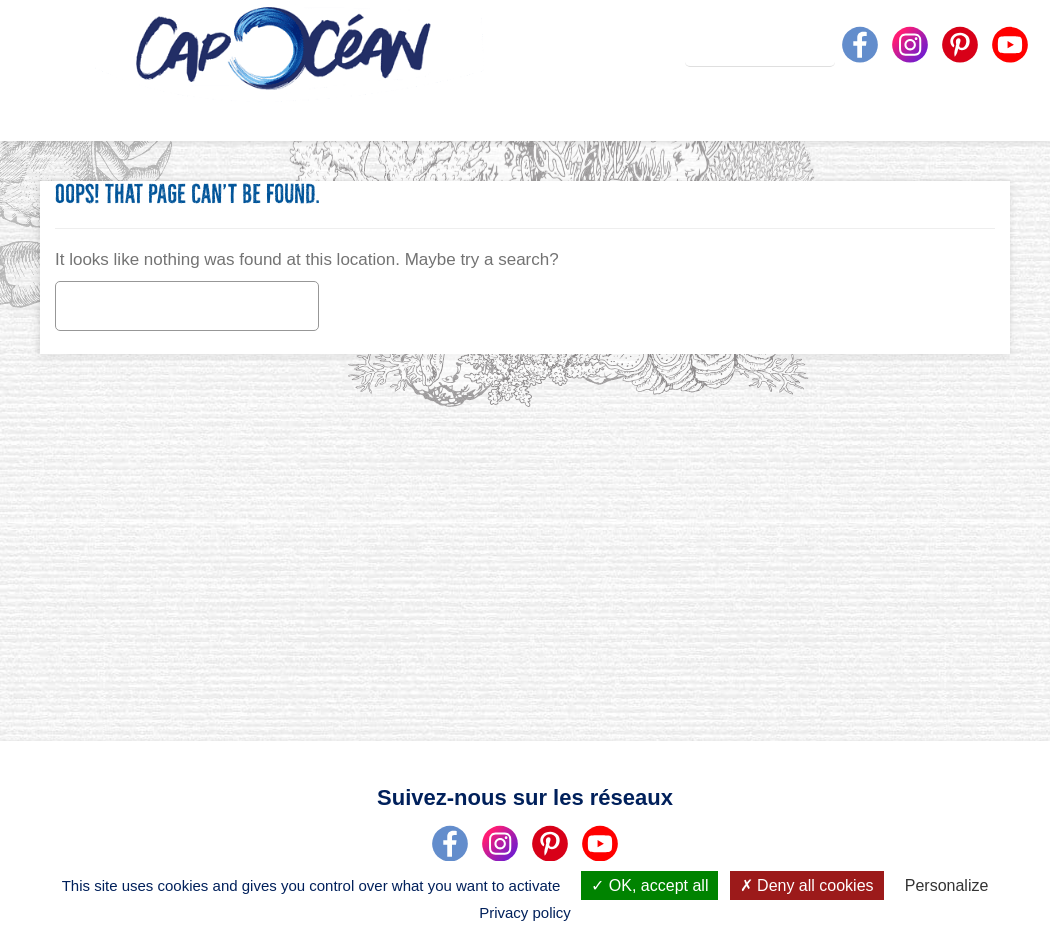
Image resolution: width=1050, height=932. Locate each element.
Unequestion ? (830, 114)
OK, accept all (649, 885)
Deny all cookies (807, 885)
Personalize (947, 885)
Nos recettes (724, 114)
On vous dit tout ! (437, 114)
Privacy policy (525, 912)
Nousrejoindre (995, 114)
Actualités (624, 114)
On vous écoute (915, 114)
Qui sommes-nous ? (327, 114)
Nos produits (531, 114)
